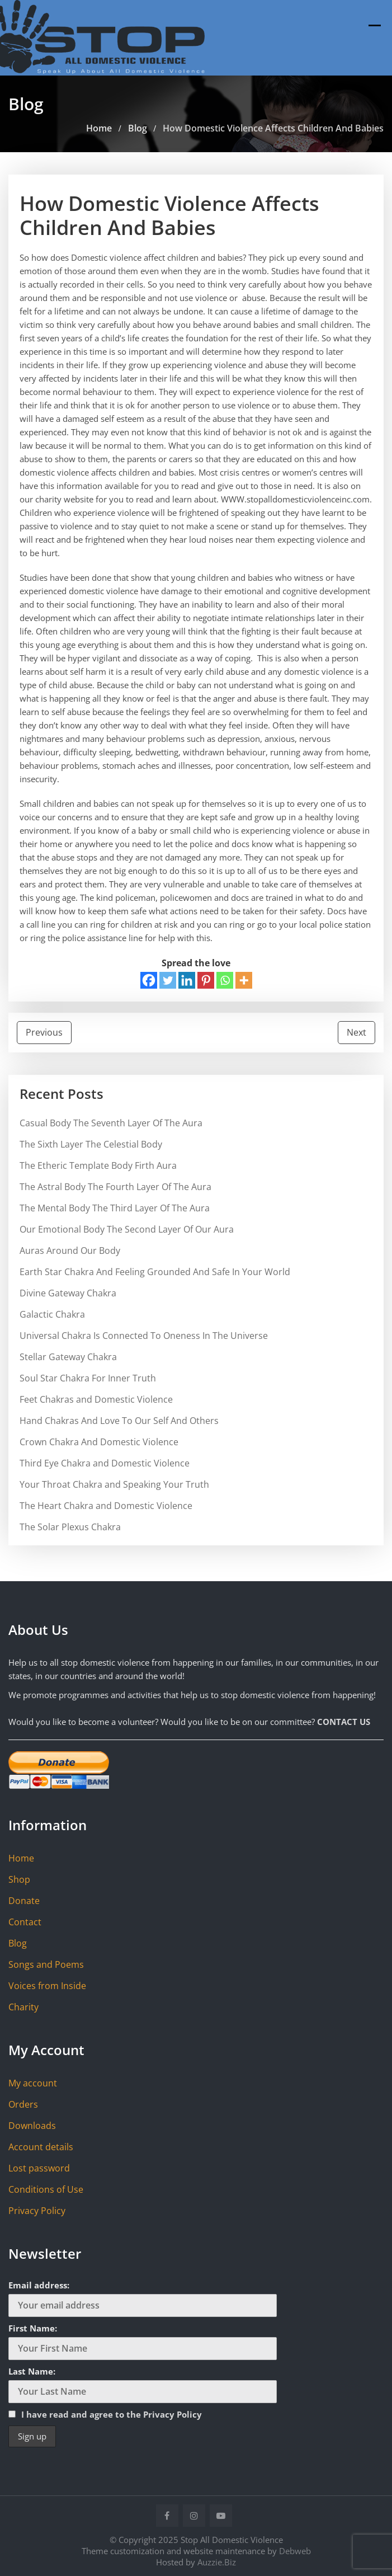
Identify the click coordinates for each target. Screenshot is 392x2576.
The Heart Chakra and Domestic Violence (106, 1505)
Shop (19, 1879)
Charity (23, 2007)
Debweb (295, 2550)
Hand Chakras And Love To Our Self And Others (119, 1420)
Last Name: (31, 2371)
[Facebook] (148, 980)
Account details (40, 2147)
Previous (44, 1032)
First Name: (32, 2328)
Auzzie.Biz (216, 2562)
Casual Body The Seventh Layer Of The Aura (111, 1123)
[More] (243, 980)
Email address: (38, 2285)
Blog (17, 1943)
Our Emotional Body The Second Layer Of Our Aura (127, 1229)
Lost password (39, 2168)
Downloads (32, 2125)
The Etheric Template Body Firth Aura (98, 1165)
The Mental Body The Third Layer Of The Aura (115, 1208)
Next (356, 1032)
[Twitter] (167, 980)
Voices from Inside (47, 1986)
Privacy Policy (36, 2210)
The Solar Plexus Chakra (70, 1527)
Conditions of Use (45, 2189)
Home (21, 1858)
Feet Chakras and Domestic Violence (96, 1399)
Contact (24, 1922)
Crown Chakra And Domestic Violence (99, 1442)
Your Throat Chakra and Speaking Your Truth (114, 1484)
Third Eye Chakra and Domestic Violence (105, 1463)
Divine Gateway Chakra (68, 1293)
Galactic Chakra (52, 1314)
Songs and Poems (46, 1964)
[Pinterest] (205, 980)
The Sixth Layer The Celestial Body (91, 1144)
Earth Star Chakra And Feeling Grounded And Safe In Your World (155, 1272)
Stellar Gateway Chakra (68, 1357)
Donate (24, 1901)
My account (32, 2083)
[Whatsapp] (224, 980)
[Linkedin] (186, 980)
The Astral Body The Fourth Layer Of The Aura (115, 1187)
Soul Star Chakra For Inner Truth (88, 1378)
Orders (23, 2104)
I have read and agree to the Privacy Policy (111, 2414)
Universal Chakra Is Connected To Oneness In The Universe (144, 1335)
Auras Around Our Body (70, 1250)
